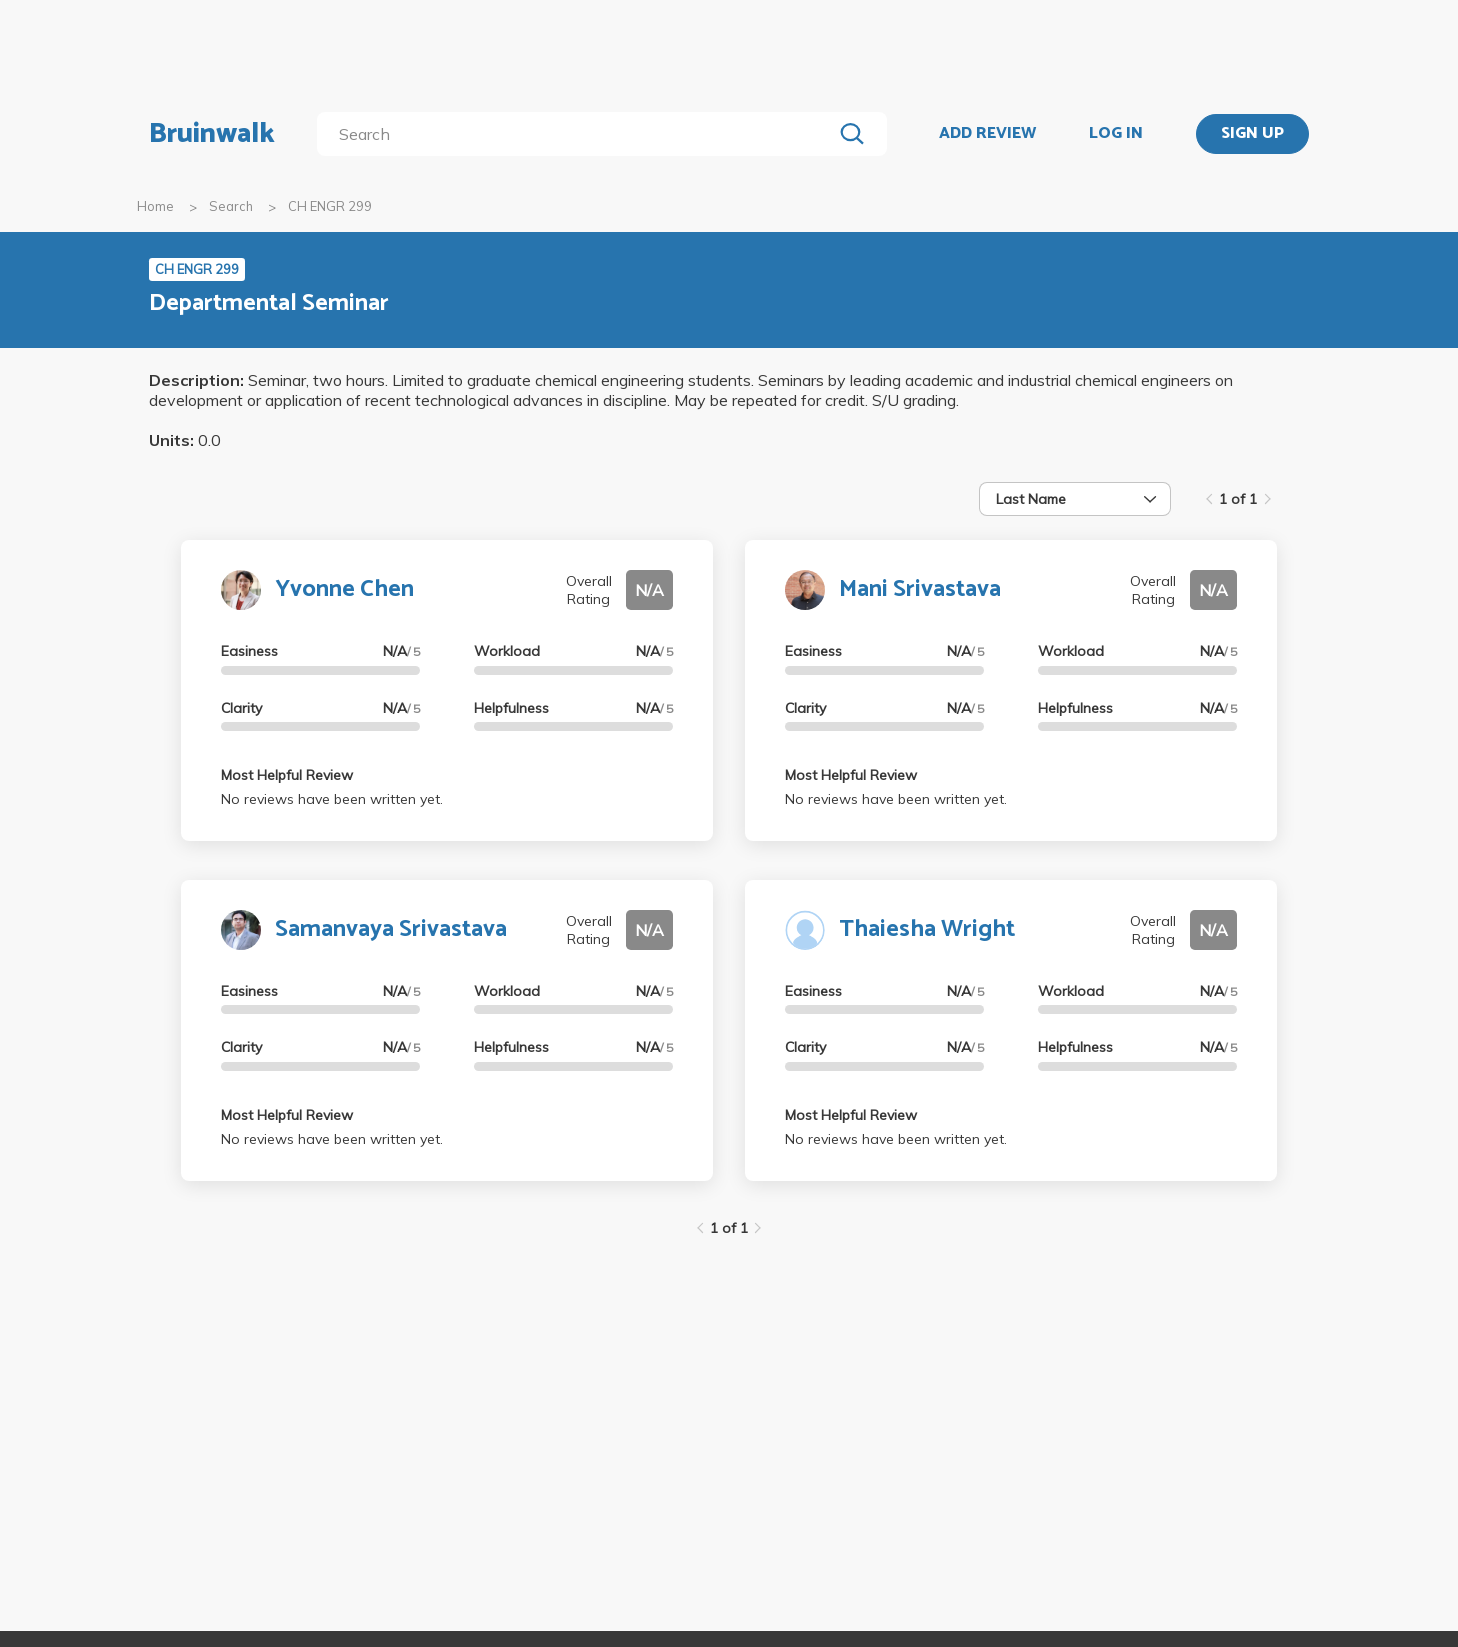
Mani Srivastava (920, 589)
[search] (578, 134)
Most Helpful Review (287, 775)
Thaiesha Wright (927, 929)
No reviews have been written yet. (332, 799)
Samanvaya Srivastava (391, 929)
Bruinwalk (212, 134)
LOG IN (1116, 134)
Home (155, 206)
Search (231, 206)
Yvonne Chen (344, 589)
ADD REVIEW (987, 134)
